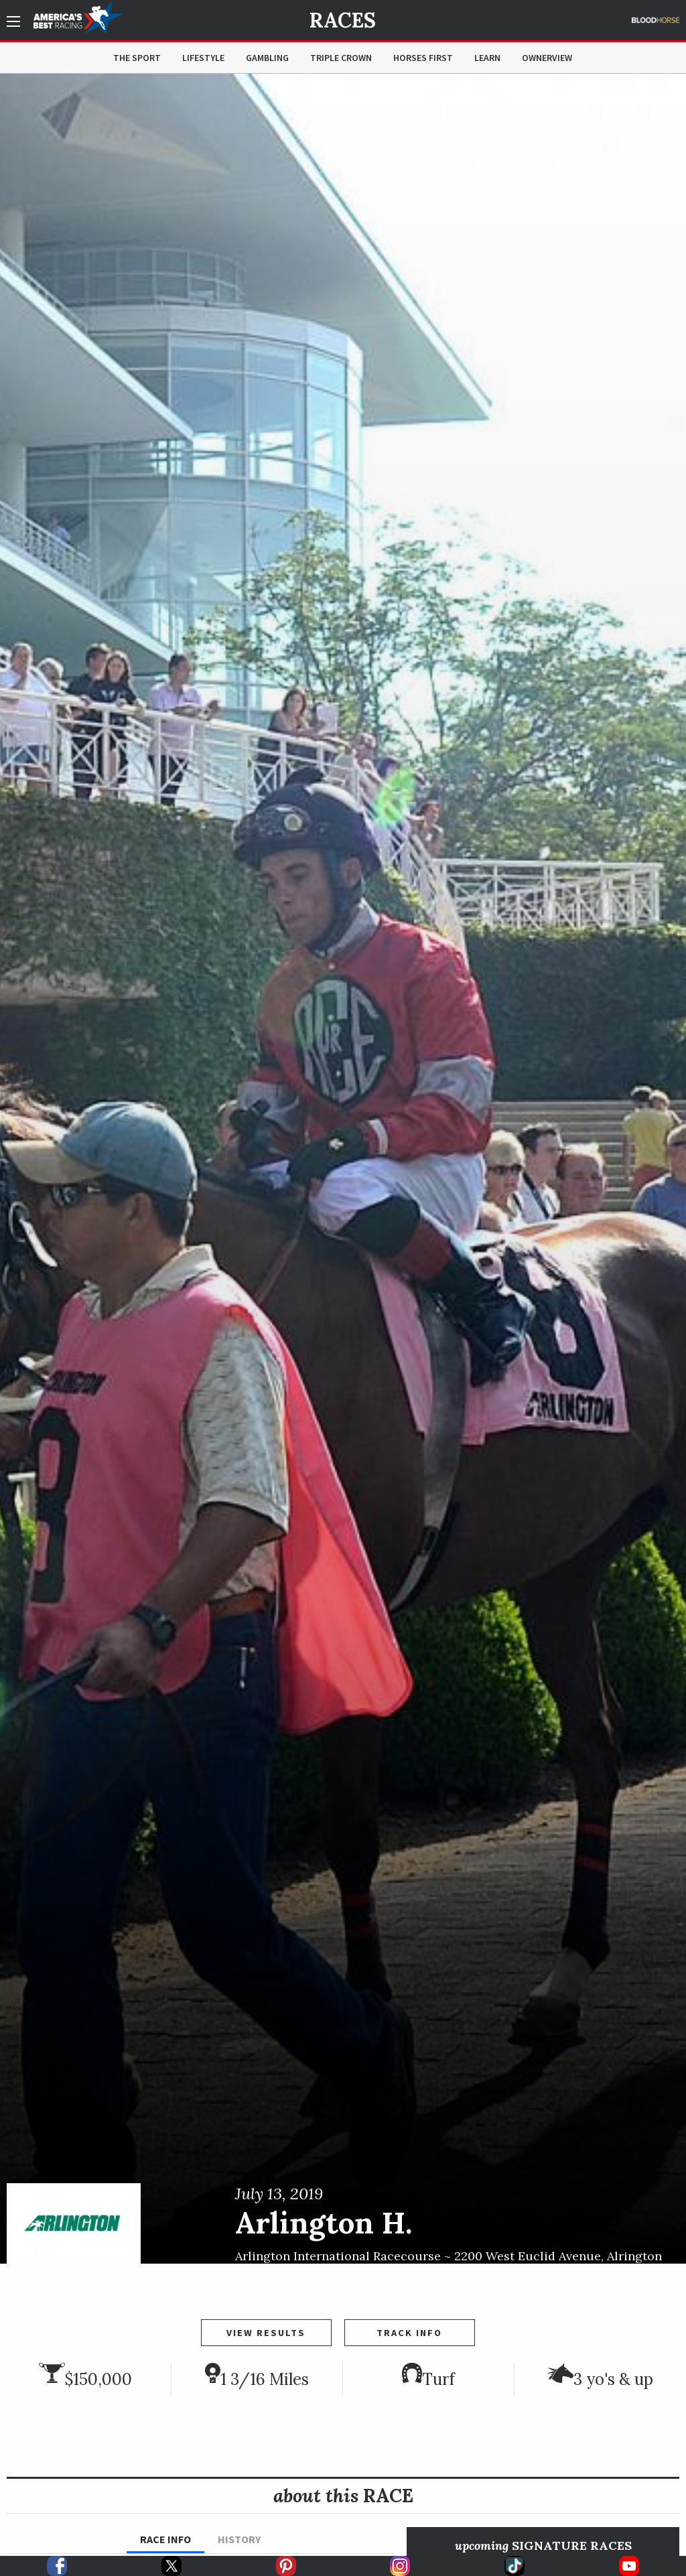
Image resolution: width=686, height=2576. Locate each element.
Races (343, 20)
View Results (265, 2333)
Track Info (409, 2333)
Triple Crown (341, 58)
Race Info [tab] (165, 2539)
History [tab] (239, 2539)
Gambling (267, 58)
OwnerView (547, 58)
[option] (343, 1169)
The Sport (137, 58)
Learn (487, 58)
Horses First (423, 58)
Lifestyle (203, 58)
